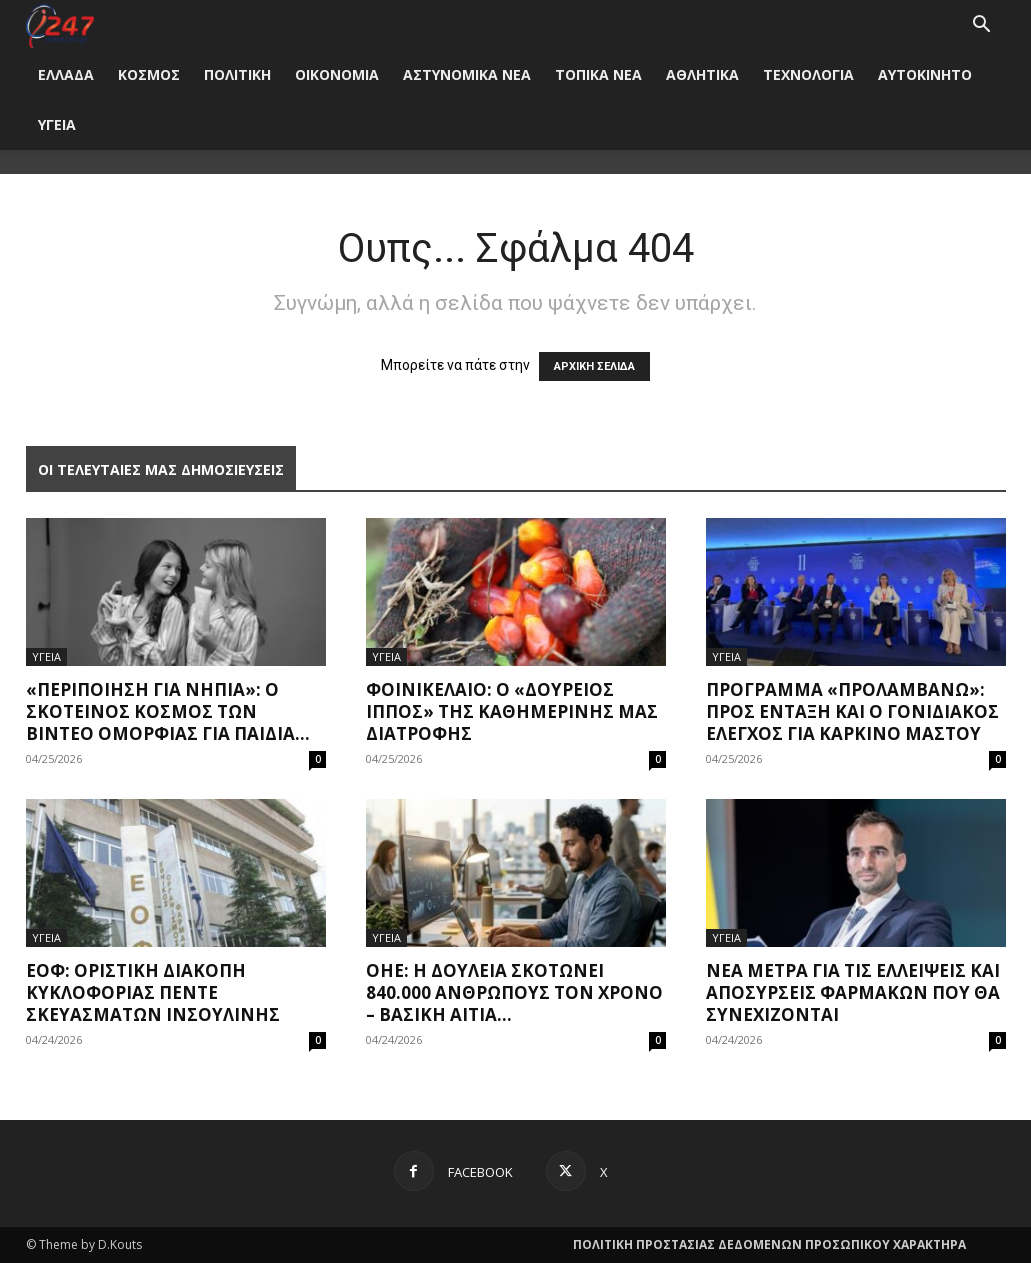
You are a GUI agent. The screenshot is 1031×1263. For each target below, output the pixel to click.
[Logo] (60, 24)
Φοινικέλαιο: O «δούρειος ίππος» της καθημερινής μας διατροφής (512, 711)
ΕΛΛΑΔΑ (66, 74)
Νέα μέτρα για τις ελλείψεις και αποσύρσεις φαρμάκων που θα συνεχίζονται (853, 992)
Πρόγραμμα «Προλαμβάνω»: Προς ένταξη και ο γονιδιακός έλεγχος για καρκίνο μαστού (852, 711)
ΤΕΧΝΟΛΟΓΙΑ (808, 74)
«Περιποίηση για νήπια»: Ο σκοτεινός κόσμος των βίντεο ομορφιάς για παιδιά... (168, 711)
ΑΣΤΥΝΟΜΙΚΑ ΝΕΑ (467, 74)
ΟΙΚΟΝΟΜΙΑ (337, 74)
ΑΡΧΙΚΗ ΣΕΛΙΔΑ (594, 366)
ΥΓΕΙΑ (57, 124)
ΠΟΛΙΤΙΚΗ (237, 74)
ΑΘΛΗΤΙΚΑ (702, 74)
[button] (982, 26)
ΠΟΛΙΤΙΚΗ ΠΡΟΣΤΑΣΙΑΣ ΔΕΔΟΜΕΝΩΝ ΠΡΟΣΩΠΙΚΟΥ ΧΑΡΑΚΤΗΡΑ (769, 1244)
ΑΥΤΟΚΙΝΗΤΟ (925, 74)
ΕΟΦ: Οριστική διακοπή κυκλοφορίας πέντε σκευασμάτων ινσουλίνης (153, 992)
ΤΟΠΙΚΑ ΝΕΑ (598, 74)
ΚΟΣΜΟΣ (149, 74)
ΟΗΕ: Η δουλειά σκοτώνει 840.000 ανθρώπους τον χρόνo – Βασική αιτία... (514, 992)
